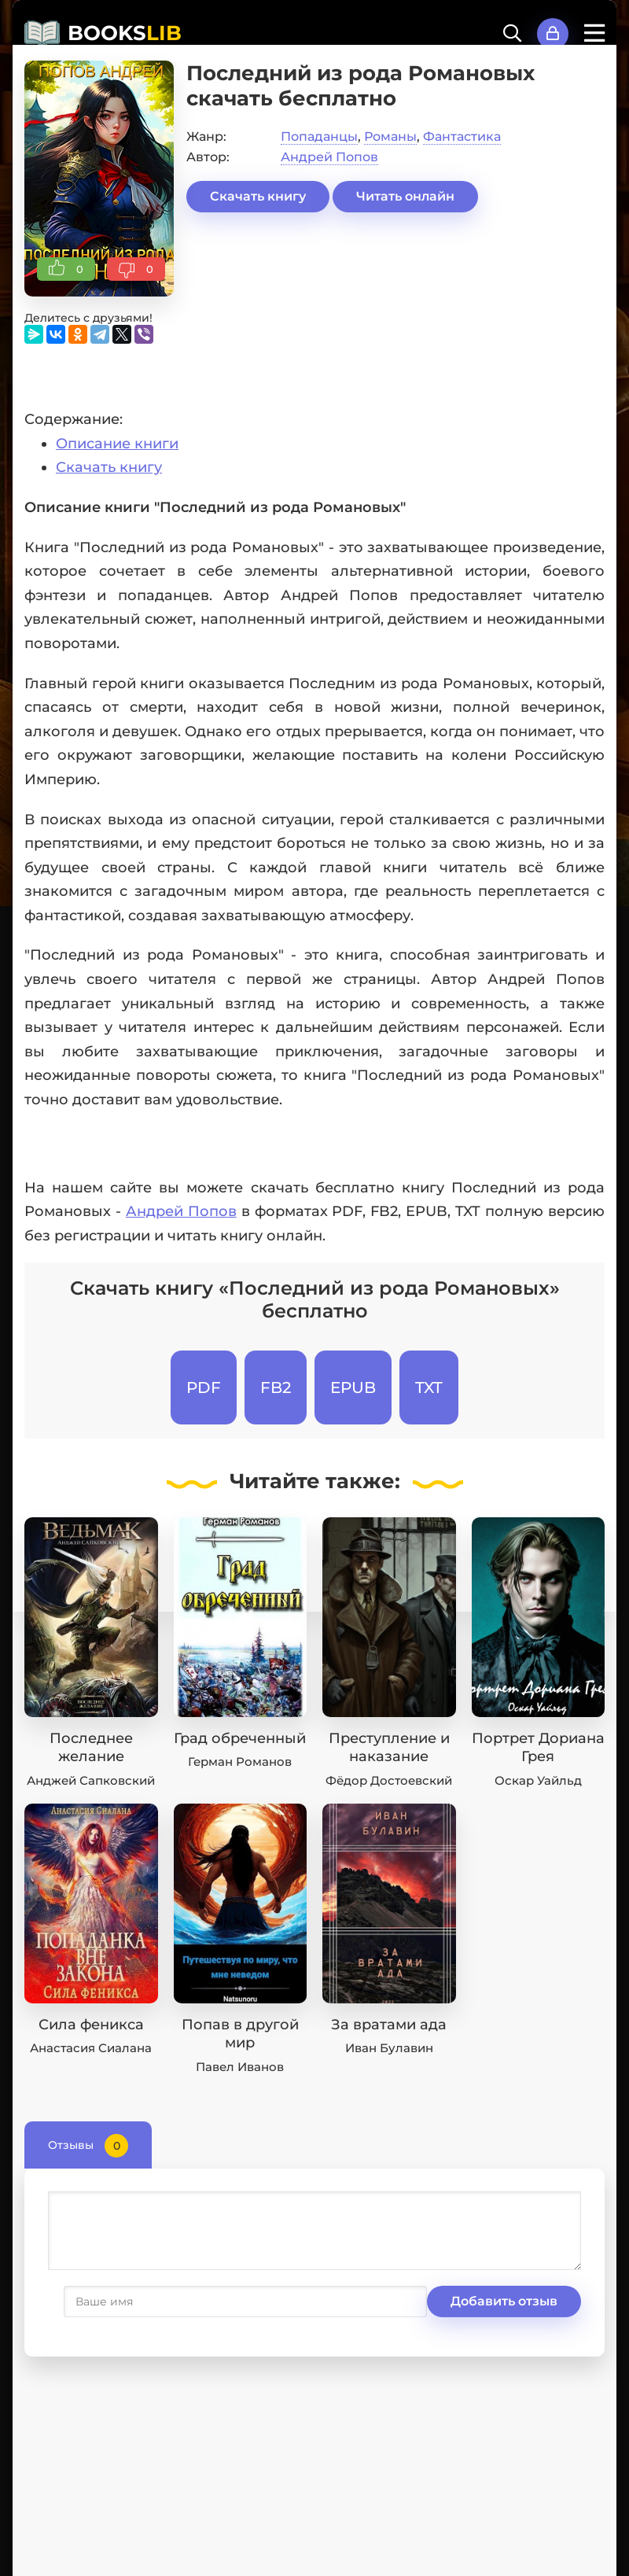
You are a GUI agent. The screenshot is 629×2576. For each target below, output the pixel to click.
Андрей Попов (329, 156)
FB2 (275, 1387)
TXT (429, 1387)
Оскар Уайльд (538, 1780)
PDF (203, 1387)
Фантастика (462, 136)
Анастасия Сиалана (91, 2047)
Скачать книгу (258, 196)
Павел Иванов (240, 2066)
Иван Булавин (389, 2047)
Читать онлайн (405, 196)
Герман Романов (240, 1761)
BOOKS (125, 33)
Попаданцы (319, 136)
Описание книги (117, 443)
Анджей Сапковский (91, 1780)
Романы (390, 136)
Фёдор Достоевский (389, 1780)
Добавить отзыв (125, 2301)
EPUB (353, 1387)
